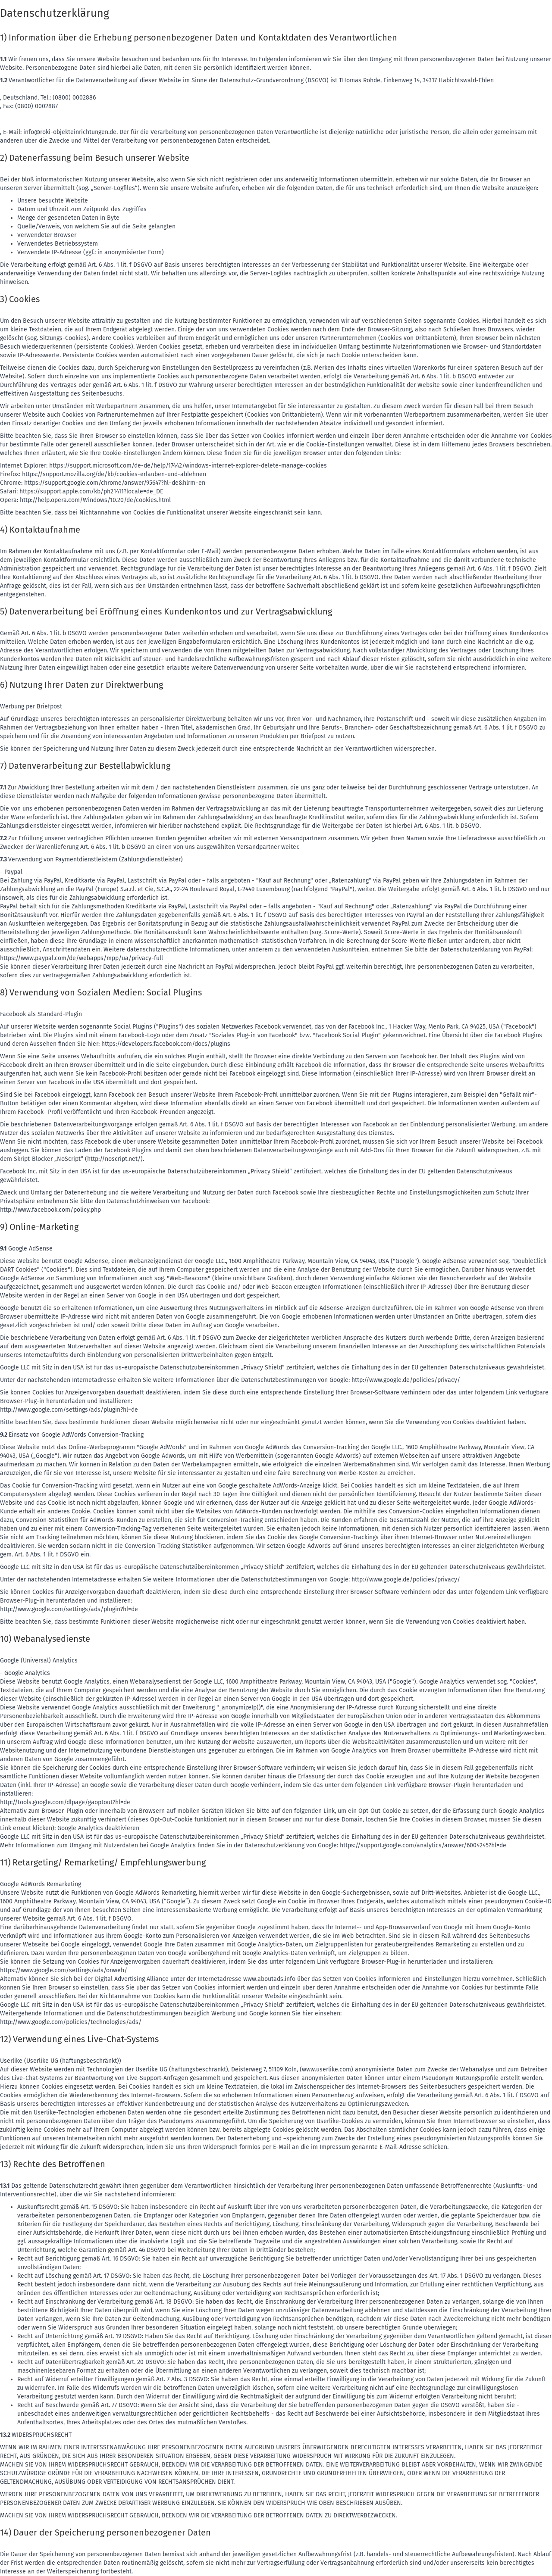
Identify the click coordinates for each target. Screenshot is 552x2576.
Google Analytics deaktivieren (98, 1828)
